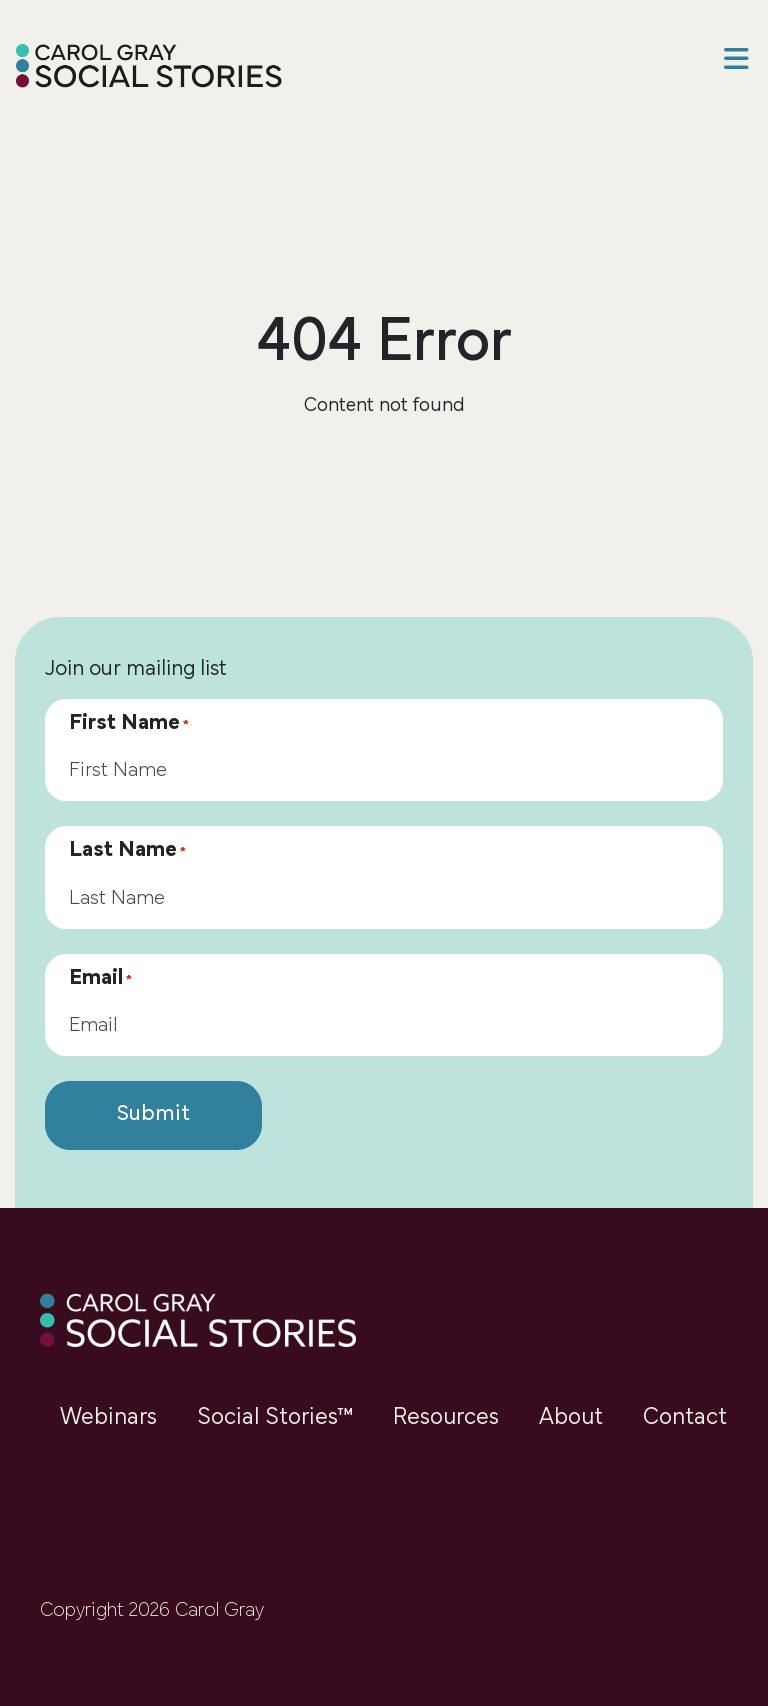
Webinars (108, 1418)
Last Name (127, 851)
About (571, 1418)
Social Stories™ (275, 1418)
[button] (736, 62)
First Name (129, 724)
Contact (685, 1418)
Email (100, 979)
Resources (446, 1418)
